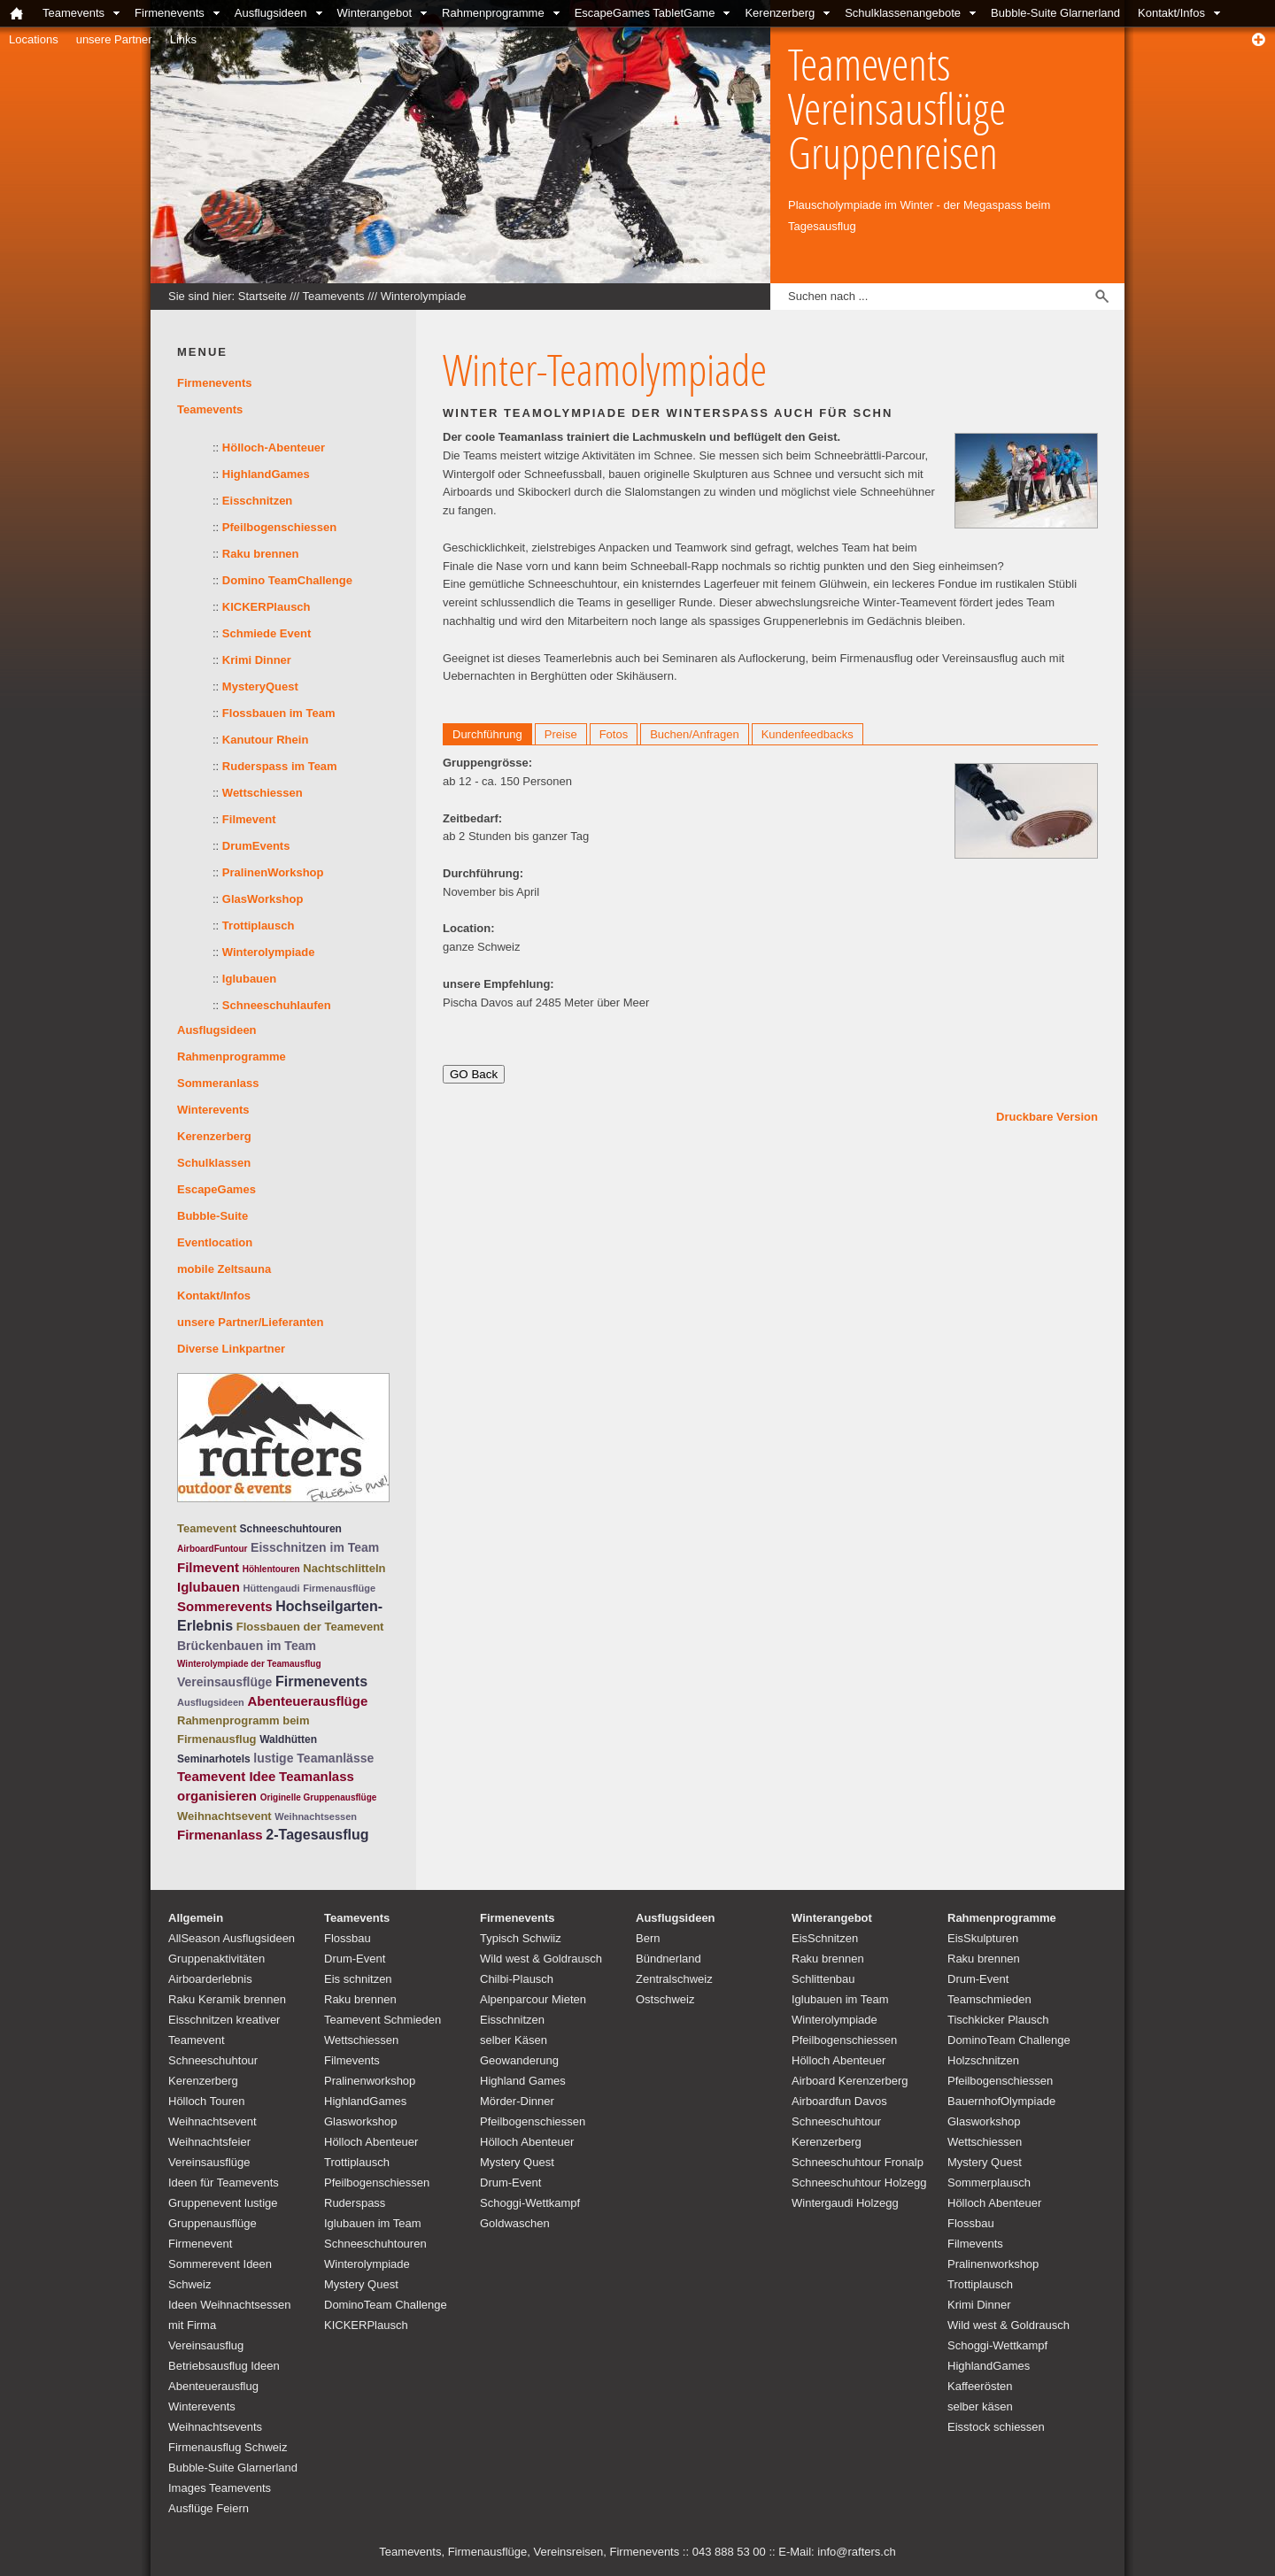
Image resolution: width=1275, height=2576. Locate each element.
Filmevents (352, 2060)
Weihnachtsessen (315, 1816)
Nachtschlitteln (344, 1568)
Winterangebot (375, 12)
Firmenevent (200, 2243)
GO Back (474, 1074)
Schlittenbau (823, 1979)
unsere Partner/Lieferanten (250, 1322)
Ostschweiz (665, 1999)
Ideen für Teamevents (223, 2182)
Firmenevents (170, 12)
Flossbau (347, 1938)
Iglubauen (249, 978)
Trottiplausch (258, 925)
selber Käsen (513, 2040)
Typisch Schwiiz (520, 1938)
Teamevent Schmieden (382, 2019)
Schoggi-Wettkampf (530, 2203)
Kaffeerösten (979, 2386)
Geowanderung (519, 2060)
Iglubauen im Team (372, 2223)
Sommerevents (225, 1606)
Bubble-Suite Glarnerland (1055, 12)
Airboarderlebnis (210, 1979)
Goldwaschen (515, 2223)
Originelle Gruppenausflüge (318, 1797)
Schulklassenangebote (903, 12)
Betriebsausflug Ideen (224, 2365)
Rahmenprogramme (493, 12)
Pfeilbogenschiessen (279, 527)
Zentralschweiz (674, 1979)
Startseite (262, 296)
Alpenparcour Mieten (533, 1999)
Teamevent (206, 1528)
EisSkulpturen (982, 1938)
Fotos (614, 734)
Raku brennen (260, 553)
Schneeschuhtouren (291, 1529)
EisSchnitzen (825, 1938)
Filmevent (249, 819)
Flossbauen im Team (279, 713)
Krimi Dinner (256, 660)
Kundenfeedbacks (807, 734)
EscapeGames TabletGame (645, 12)
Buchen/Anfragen (694, 734)
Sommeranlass (218, 1083)
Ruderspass (354, 2203)
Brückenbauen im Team (246, 1646)
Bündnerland (668, 1958)
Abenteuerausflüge (307, 1700)
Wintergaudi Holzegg (845, 2203)
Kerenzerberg (780, 12)
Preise (561, 734)
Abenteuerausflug (213, 2386)
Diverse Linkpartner (231, 1348)
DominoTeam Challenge (385, 2304)
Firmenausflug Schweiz (227, 2447)
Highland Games (523, 2080)
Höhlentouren (271, 1569)
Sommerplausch (989, 2182)
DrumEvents (256, 845)
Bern (648, 1938)
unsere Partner (114, 39)
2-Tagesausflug (317, 1834)
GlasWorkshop (263, 899)
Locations (33, 39)
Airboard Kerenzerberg (850, 2080)
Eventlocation (214, 1242)
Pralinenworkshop (369, 2080)
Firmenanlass (220, 1834)
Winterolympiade (424, 296)
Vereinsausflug (205, 2345)
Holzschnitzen (983, 2060)
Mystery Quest (361, 2284)
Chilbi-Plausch (516, 1979)
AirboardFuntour (212, 1549)
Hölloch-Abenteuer (273, 447)
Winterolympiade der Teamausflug (249, 1664)
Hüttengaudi (271, 1588)
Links (183, 39)
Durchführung (487, 734)
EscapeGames (216, 1189)
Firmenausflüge (339, 1588)
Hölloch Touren (206, 2101)
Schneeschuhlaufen (276, 1005)
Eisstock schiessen (996, 2426)
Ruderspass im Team (279, 766)
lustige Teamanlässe (313, 1758)
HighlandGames (266, 474)
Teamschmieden (989, 1999)
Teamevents (73, 12)
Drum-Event (354, 1958)
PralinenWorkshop (273, 872)
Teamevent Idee (226, 1776)
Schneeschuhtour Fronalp (857, 2162)
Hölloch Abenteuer (371, 2141)
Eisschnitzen (257, 500)
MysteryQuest (260, 686)
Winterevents (213, 1109)
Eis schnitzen (358, 1979)
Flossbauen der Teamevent (310, 1626)
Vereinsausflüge (224, 1682)
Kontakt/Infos (1171, 12)
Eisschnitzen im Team (315, 1547)
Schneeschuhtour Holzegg (859, 2182)
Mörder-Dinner (517, 2101)
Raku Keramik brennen (227, 1999)
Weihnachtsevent (224, 1816)
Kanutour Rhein (265, 739)
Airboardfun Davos (839, 2101)
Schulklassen (214, 1162)
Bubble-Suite (212, 1215)
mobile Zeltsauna (224, 1269)
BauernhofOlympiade (1001, 2101)
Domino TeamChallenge (287, 580)
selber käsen (980, 2406)
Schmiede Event (266, 633)
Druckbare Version (1047, 1116)
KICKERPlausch (266, 606)
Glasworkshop (360, 2121)
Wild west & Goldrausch (541, 1958)
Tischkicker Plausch (997, 2019)
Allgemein (195, 1917)
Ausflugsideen (271, 12)
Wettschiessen (262, 792)
